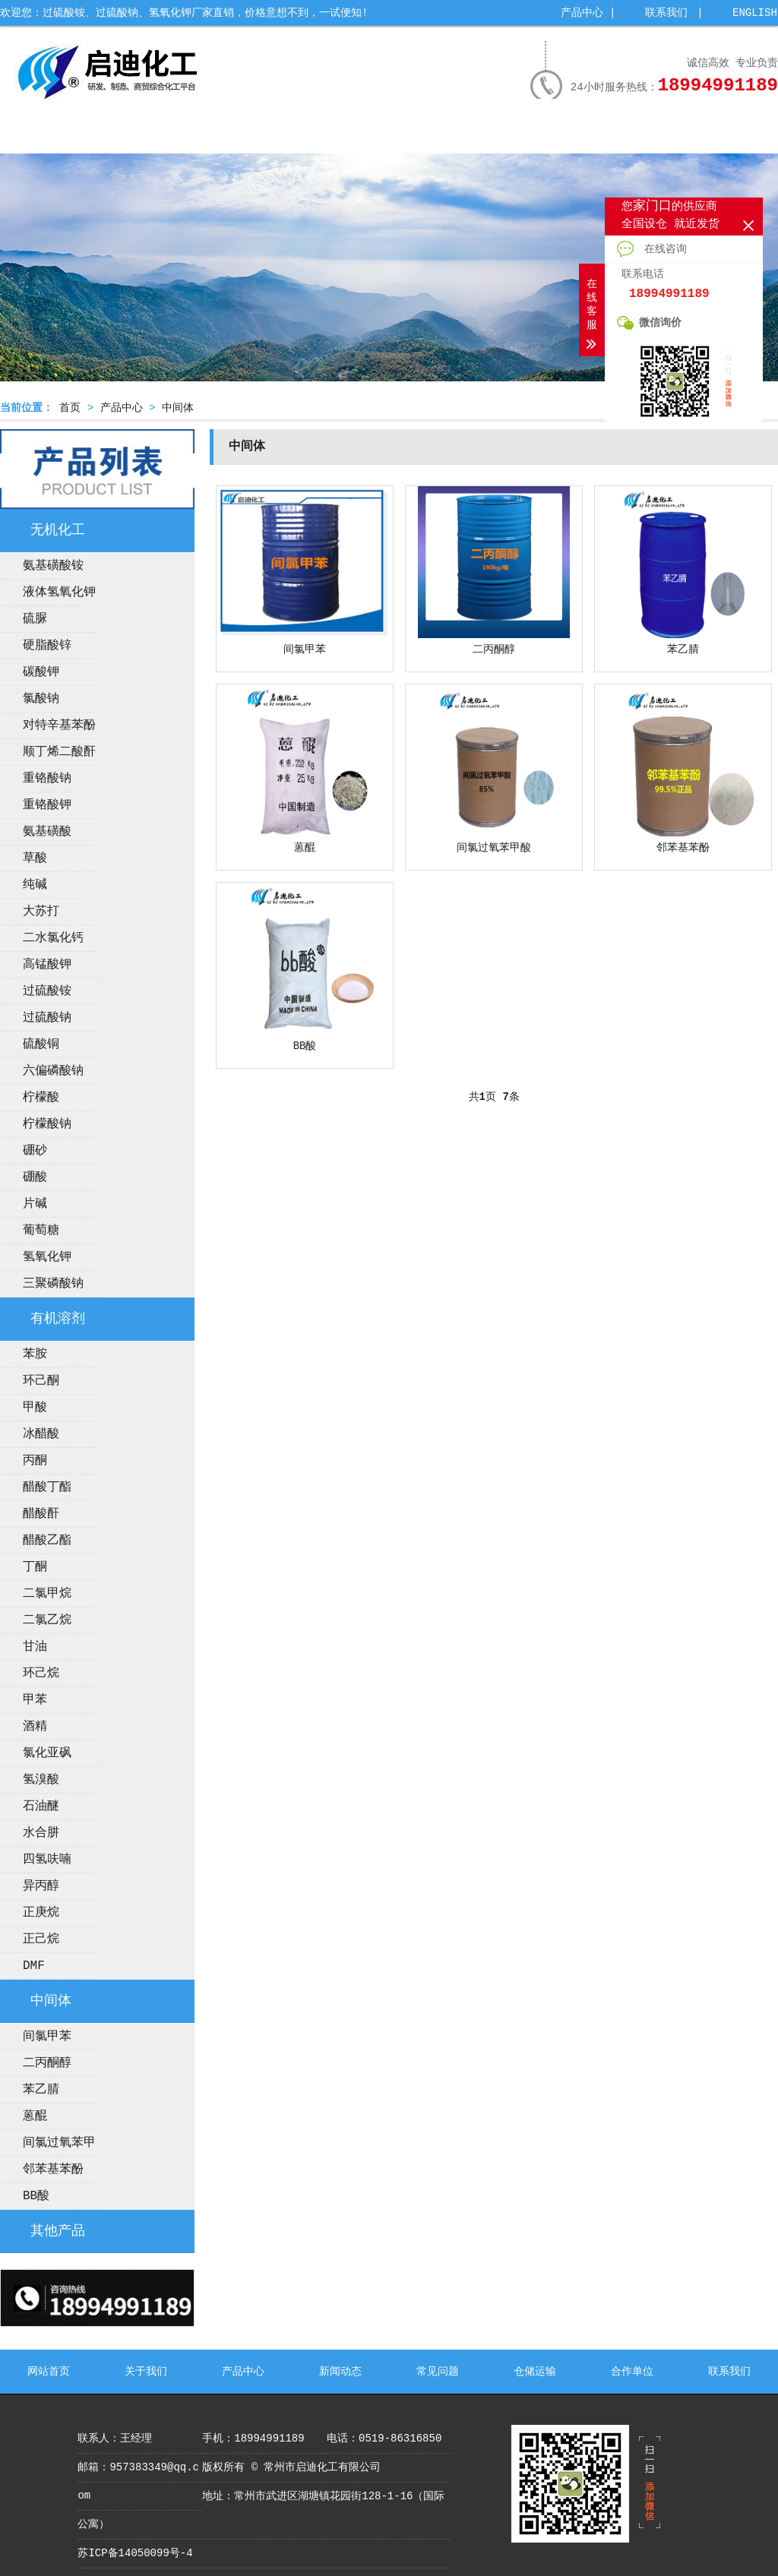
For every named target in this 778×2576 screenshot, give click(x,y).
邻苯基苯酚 (53, 2169)
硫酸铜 (41, 1044)
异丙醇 (41, 1886)
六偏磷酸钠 (53, 1071)
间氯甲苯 (47, 2036)
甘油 (35, 1647)
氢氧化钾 (47, 1257)
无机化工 (57, 530)
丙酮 (35, 1461)
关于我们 (128, 134)
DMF (34, 1966)
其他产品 (57, 2231)
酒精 (35, 1727)
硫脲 (35, 619)
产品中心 (582, 13)
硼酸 (35, 1177)
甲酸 (35, 1407)
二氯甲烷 (47, 1594)
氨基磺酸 (47, 832)
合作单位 (642, 134)
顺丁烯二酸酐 (59, 752)
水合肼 (41, 1833)
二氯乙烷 (47, 1620)
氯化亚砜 (47, 1753)
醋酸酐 (41, 1514)
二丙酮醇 (47, 2063)
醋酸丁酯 (47, 1487)
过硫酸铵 (47, 991)
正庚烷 (41, 1913)
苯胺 (35, 1354)
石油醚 (41, 1806)
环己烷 (41, 1673)
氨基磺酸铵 (53, 566)
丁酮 (35, 1567)
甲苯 (35, 1700)
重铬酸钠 (47, 778)
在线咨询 (652, 249)
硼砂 (35, 1151)
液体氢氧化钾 (59, 592)
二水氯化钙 (53, 938)
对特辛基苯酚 (59, 725)
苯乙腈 (41, 2090)
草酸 (35, 858)
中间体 (178, 408)
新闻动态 (385, 134)
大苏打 (41, 911)
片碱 (35, 1204)
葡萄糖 (41, 1230)
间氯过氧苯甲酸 (48, 2146)
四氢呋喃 (47, 1859)
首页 (70, 408)
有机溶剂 (57, 1318)
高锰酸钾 (47, 965)
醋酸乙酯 (47, 1540)
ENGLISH (754, 13)
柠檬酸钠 (47, 1124)
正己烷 (41, 1939)
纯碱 (35, 885)
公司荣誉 (299, 134)
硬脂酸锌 (47, 646)
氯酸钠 (41, 699)
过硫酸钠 (47, 1018)
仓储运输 (556, 134)
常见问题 (470, 134)
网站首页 (42, 134)
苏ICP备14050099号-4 (134, 2553)
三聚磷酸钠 (53, 1284)
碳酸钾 (41, 672)
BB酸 (36, 2196)
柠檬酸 (41, 1098)
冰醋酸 (41, 1434)
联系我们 (666, 13)
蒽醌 (35, 2116)
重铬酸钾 (47, 805)
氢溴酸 (41, 1780)
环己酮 (41, 1381)
